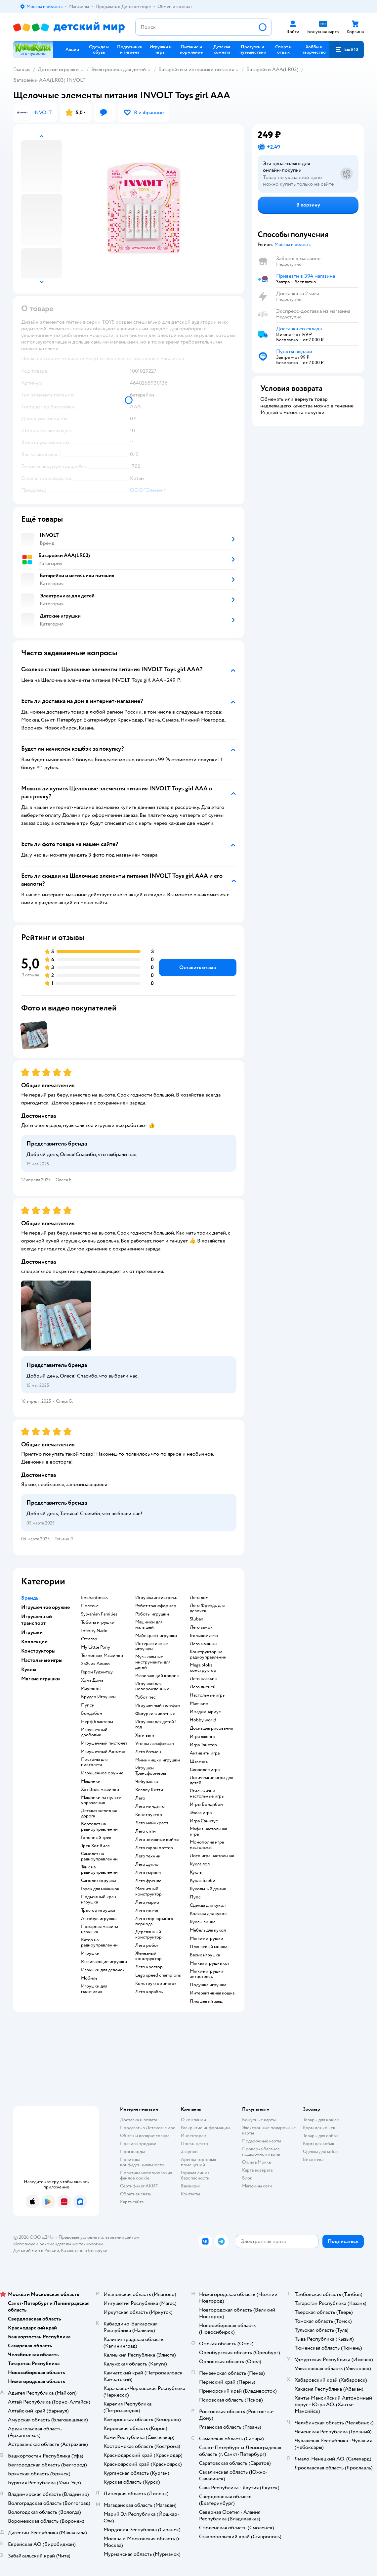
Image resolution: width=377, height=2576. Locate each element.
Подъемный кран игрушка (98, 1899)
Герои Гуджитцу (97, 1672)
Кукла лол (200, 1864)
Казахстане (72, 2250)
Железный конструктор (148, 1956)
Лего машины (203, 1644)
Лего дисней (203, 1687)
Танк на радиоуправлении (99, 1869)
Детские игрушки (58, 69)
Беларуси (97, 2250)
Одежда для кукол (208, 1905)
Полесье (90, 1606)
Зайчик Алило (95, 1663)
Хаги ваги (144, 1735)
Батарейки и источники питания (196, 69)
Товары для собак (320, 2135)
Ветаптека (313, 2159)
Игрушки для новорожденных (152, 1686)
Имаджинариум (206, 1711)
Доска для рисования (211, 1728)
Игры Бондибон (206, 1804)
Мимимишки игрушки (157, 1760)
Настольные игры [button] (42, 1660)
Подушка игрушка (208, 1985)
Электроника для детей (118, 69)
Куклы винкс (203, 1922)
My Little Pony (95, 1647)
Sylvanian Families (99, 1614)
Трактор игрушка (98, 1910)
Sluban (196, 1619)
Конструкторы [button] (38, 1651)
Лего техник (147, 1856)
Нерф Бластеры (97, 1721)
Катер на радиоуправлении (99, 1942)
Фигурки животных (155, 1713)
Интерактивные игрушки (151, 1646)
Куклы (196, 1872)
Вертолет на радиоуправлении (99, 1826)
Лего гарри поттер (154, 1847)
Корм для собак (318, 2143)
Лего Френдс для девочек (207, 1608)
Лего (140, 1798)
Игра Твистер (203, 1745)
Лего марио (147, 1902)
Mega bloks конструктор (203, 1668)
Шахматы (199, 1761)
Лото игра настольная (212, 1855)
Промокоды (132, 2151)
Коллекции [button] (34, 1641)
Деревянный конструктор (148, 1934)
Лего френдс (148, 1881)
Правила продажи (138, 2143)
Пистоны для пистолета (94, 1762)
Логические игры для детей (211, 1780)
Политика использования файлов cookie (146, 2175)
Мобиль (89, 1978)
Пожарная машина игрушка (99, 1929)
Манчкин (199, 1703)
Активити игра (205, 1753)
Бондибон (91, 1713)
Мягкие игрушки (206, 1938)
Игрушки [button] (32, 1632)
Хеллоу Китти (149, 1790)
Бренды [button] (30, 1598)
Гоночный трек (96, 1837)
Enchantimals (94, 1597)
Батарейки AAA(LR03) (272, 69)
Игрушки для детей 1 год (156, 1724)
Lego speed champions (158, 1975)
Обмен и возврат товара (144, 2135)
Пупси (88, 1705)
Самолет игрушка (98, 1880)
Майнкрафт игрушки (156, 1635)
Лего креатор (149, 1967)
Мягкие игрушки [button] (40, 1678)
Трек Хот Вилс (95, 1846)
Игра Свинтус (204, 1821)
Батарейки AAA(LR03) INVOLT (49, 80)
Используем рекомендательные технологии (58, 2244)
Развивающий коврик (157, 1675)
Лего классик (203, 1678)
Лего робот (147, 1945)
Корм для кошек (319, 2128)
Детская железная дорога (99, 1813)
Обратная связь (135, 2194)
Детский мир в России (36, 2250)
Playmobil (91, 1688)
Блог (247, 2178)
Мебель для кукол (208, 1930)
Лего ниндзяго (150, 1806)
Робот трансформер (155, 1606)
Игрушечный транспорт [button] (36, 1619)
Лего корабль (149, 1991)
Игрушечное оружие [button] (45, 1607)
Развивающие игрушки (104, 1961)
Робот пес (145, 1697)
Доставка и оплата (138, 2120)
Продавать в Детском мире (147, 2128)
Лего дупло (146, 1864)
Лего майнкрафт (151, 1823)
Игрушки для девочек (103, 1970)
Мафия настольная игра (208, 1831)
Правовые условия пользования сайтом (99, 2237)
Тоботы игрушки (97, 1622)
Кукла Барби (202, 1880)
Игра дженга (202, 1736)
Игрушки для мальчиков (94, 1989)
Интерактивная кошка (212, 1993)
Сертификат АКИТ (139, 2186)
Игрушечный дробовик (94, 1732)
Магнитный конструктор (148, 1891)
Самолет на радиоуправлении (99, 1856)
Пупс (195, 1897)
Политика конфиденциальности (142, 2162)
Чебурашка (146, 1781)
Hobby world (203, 1720)
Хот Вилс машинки (100, 1789)
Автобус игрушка (98, 1918)
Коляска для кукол (208, 1913)
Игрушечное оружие (102, 1773)
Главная (21, 69)
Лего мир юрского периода (154, 1921)
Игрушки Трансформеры (150, 1770)
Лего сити (145, 1831)
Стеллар (89, 1639)
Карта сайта (132, 2202)
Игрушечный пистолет (104, 1743)
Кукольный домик (208, 1889)
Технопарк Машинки (102, 1655)
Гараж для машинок (100, 1889)
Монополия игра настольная (207, 1845)
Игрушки (90, 1953)
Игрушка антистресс (156, 1597)
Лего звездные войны (157, 1839)
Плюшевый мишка (208, 1946)
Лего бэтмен (148, 1752)
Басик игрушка (205, 1955)
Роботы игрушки (152, 1614)
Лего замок (201, 1627)
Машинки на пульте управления (101, 1800)
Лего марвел (148, 1872)
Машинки (91, 1781)
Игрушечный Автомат (103, 1751)
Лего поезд (146, 1910)
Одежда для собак (321, 2151)
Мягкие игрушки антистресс (206, 1974)
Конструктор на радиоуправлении (208, 1654)
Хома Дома (92, 1680)
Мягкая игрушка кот (210, 1963)
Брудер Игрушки (98, 1697)
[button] (346, 49)
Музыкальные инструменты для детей (152, 1662)
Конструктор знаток (156, 1983)
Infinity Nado (94, 1630)
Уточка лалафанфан (154, 1743)
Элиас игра (201, 1812)
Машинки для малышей (148, 1624)
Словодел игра (205, 1769)
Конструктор (148, 1814)
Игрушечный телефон (157, 1705)
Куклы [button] (28, 1669)
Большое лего (204, 1635)
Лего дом (199, 1597)
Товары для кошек (321, 2120)
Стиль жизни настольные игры (207, 1793)
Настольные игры (208, 1695)
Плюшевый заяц (206, 2001)
